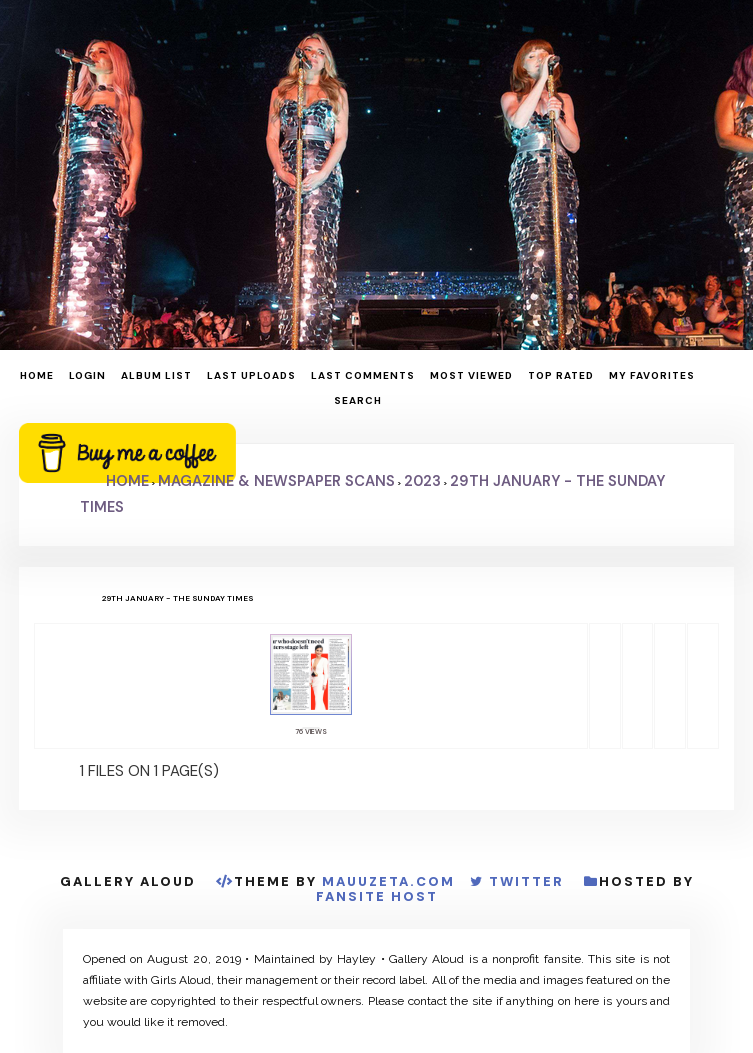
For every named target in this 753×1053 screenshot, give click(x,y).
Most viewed (471, 375)
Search (358, 400)
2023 (422, 481)
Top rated (561, 375)
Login (87, 375)
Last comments (363, 375)
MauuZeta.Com (388, 881)
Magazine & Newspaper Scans (276, 481)
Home (37, 375)
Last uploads (251, 375)
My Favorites (652, 375)
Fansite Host (377, 896)
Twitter (526, 881)
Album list (156, 375)
